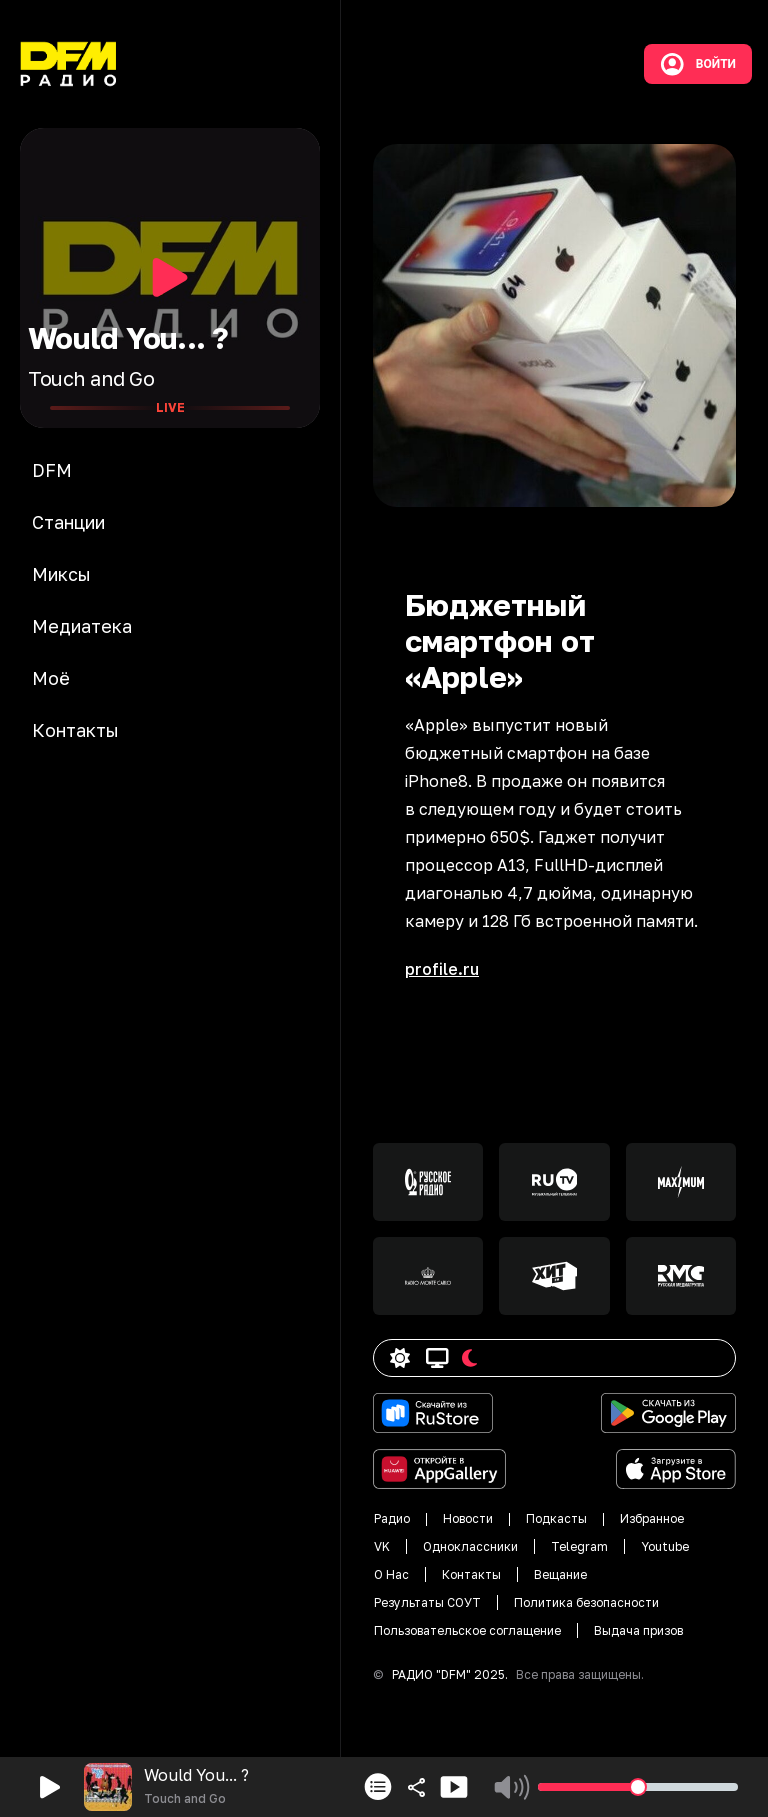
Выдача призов (638, 1630)
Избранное (652, 1518)
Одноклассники (470, 1546)
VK (382, 1546)
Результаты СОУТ (427, 1602)
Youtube (665, 1546)
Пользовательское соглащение (467, 1630)
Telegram (579, 1546)
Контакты (471, 1574)
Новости (468, 1518)
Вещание (560, 1574)
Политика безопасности (586, 1602)
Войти (698, 64)
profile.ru (442, 969)
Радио (392, 1518)
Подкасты (556, 1518)
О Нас (391, 1574)
